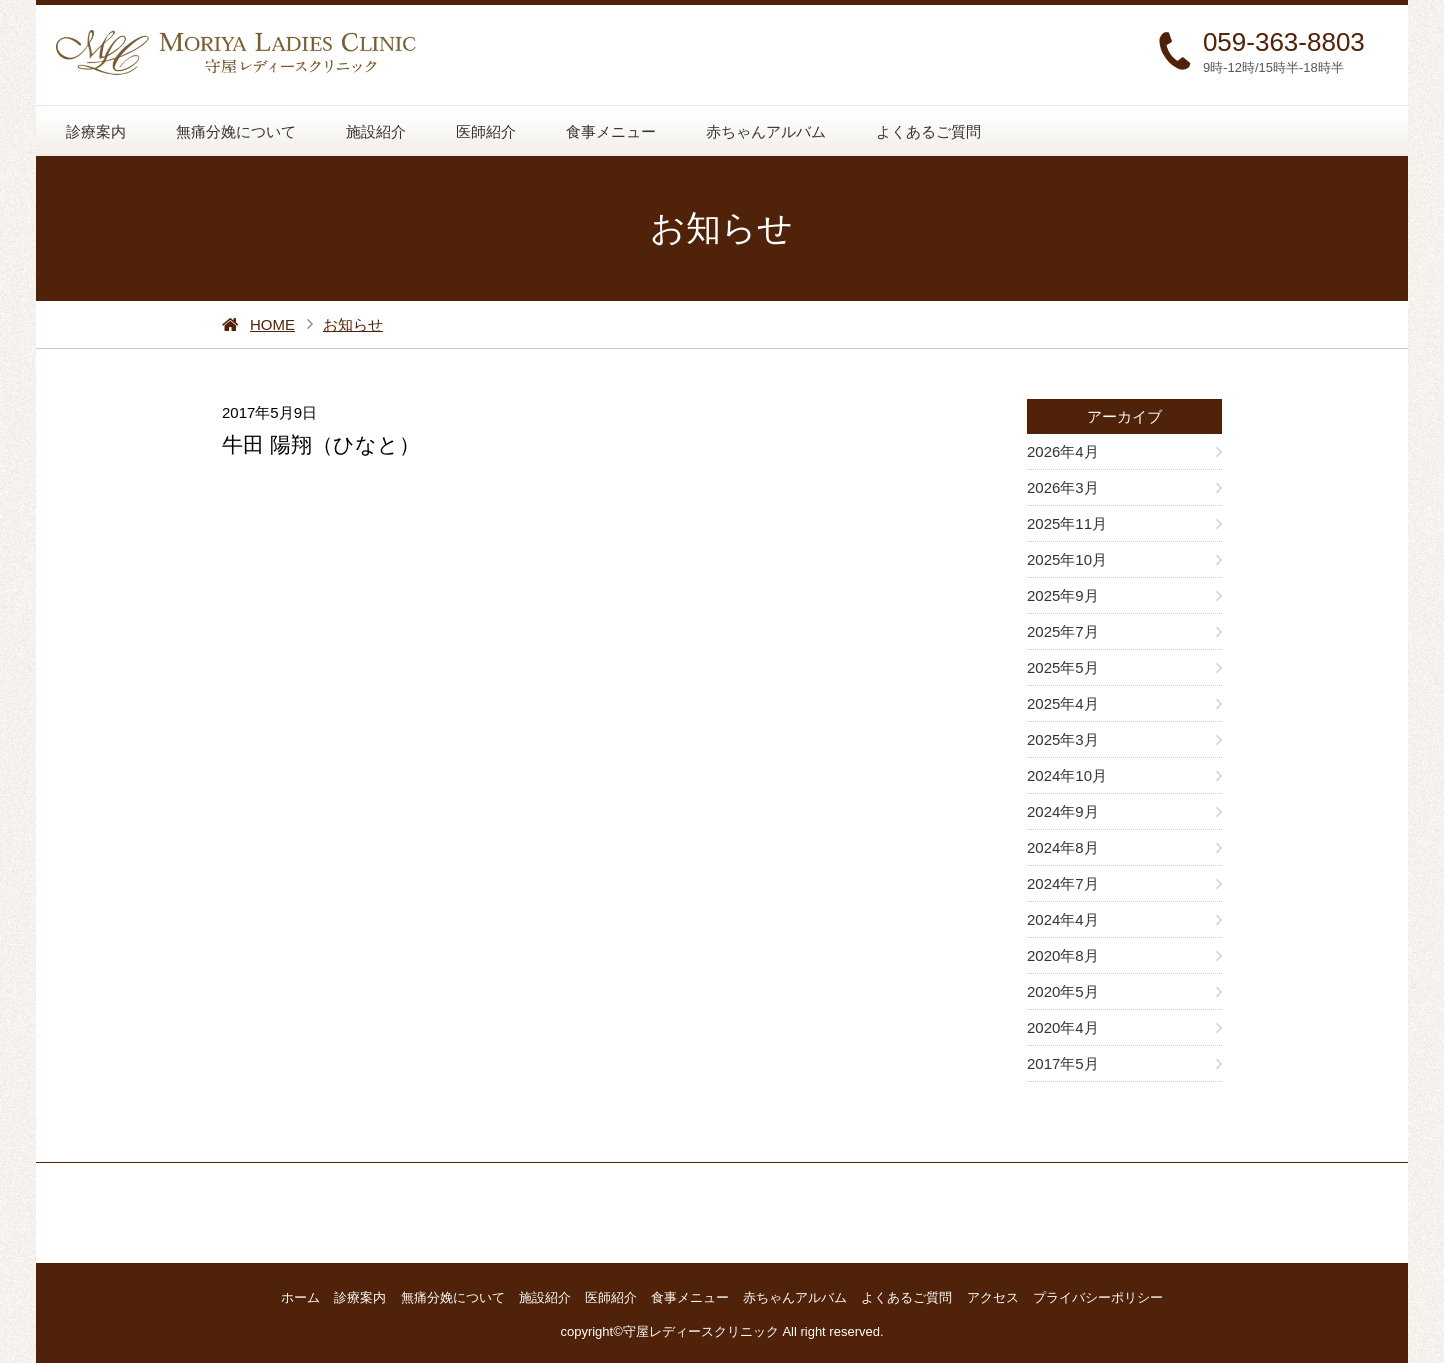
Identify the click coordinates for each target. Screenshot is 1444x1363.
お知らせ (353, 324)
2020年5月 (1063, 991)
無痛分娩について (236, 131)
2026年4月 (1063, 451)
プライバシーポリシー (1098, 1297)
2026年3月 (1063, 487)
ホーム (300, 1297)
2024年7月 (1063, 883)
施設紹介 (376, 131)
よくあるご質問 (928, 131)
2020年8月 (1063, 955)
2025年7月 (1063, 631)
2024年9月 (1063, 811)
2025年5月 (1063, 667)
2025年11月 (1067, 523)
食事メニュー (611, 131)
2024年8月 (1063, 847)
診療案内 (96, 131)
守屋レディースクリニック (701, 1331)
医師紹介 (486, 131)
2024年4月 (1063, 919)
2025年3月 (1063, 739)
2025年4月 (1063, 703)
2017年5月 (1063, 1063)
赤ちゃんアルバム (766, 131)
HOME (272, 324)
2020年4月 (1063, 1027)
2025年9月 (1063, 595)
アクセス (993, 1297)
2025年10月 (1067, 559)
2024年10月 (1067, 775)
